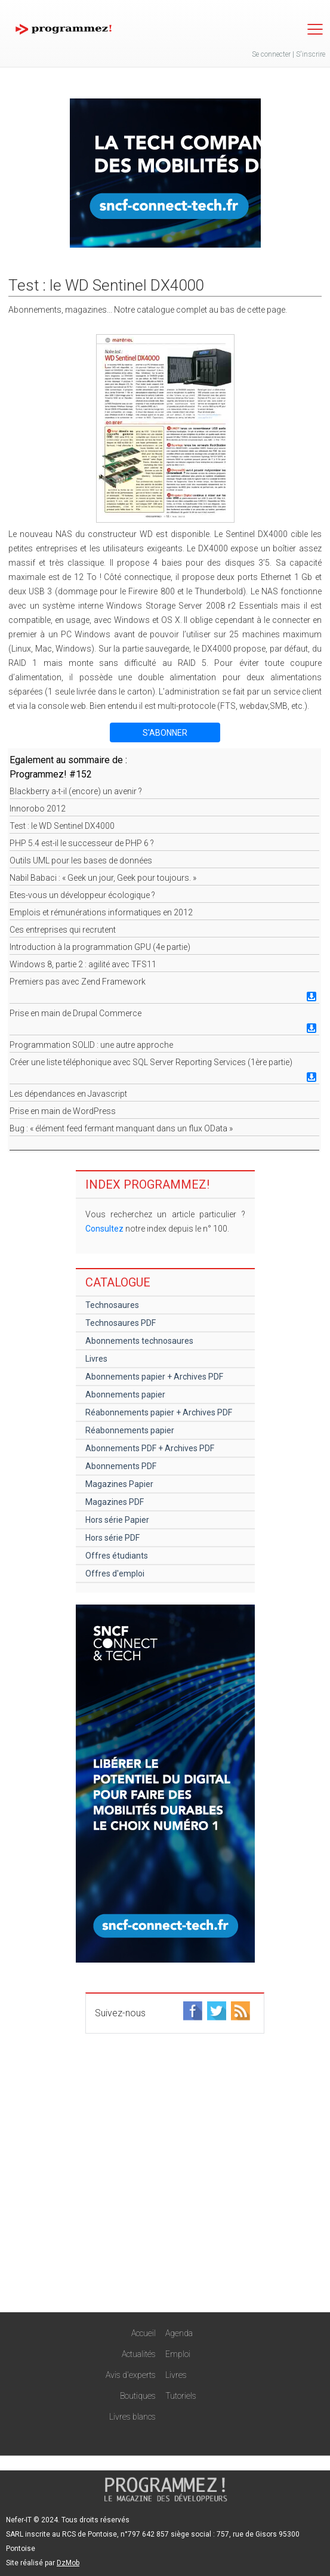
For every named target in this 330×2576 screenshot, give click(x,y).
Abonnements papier (125, 1394)
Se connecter (271, 54)
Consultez (104, 1228)
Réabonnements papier (129, 1430)
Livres (96, 1358)
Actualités (139, 2354)
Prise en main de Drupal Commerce (75, 1013)
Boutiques (138, 2396)
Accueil (143, 2333)
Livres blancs (132, 2416)
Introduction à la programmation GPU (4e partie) (100, 947)
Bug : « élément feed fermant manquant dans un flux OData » (121, 1128)
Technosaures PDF (120, 1323)
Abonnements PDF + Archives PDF (149, 1448)
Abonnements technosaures (139, 1341)
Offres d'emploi (114, 1573)
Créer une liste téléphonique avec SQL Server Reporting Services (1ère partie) (151, 1062)
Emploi (177, 2354)
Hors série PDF (112, 1537)
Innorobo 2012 (38, 808)
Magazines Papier (119, 1484)
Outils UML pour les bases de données (81, 860)
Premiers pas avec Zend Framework (78, 981)
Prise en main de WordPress (63, 1111)
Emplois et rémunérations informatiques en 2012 (101, 912)
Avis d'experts (131, 2375)
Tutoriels (180, 2396)
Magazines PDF (114, 1502)
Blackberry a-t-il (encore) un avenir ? (76, 791)
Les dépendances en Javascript (68, 1094)
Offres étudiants (116, 1555)
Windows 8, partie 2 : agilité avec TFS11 (83, 964)
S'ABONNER (165, 733)
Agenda (179, 2333)
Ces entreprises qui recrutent (63, 929)
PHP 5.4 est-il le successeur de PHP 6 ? (82, 843)
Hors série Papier (117, 1520)
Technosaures (112, 1305)
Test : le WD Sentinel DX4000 (62, 826)
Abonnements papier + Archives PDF (154, 1376)
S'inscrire (310, 54)
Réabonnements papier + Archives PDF (158, 1412)
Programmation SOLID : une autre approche (91, 1045)
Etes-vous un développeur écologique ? (82, 895)
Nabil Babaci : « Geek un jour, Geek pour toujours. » (103, 878)
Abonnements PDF (120, 1466)
